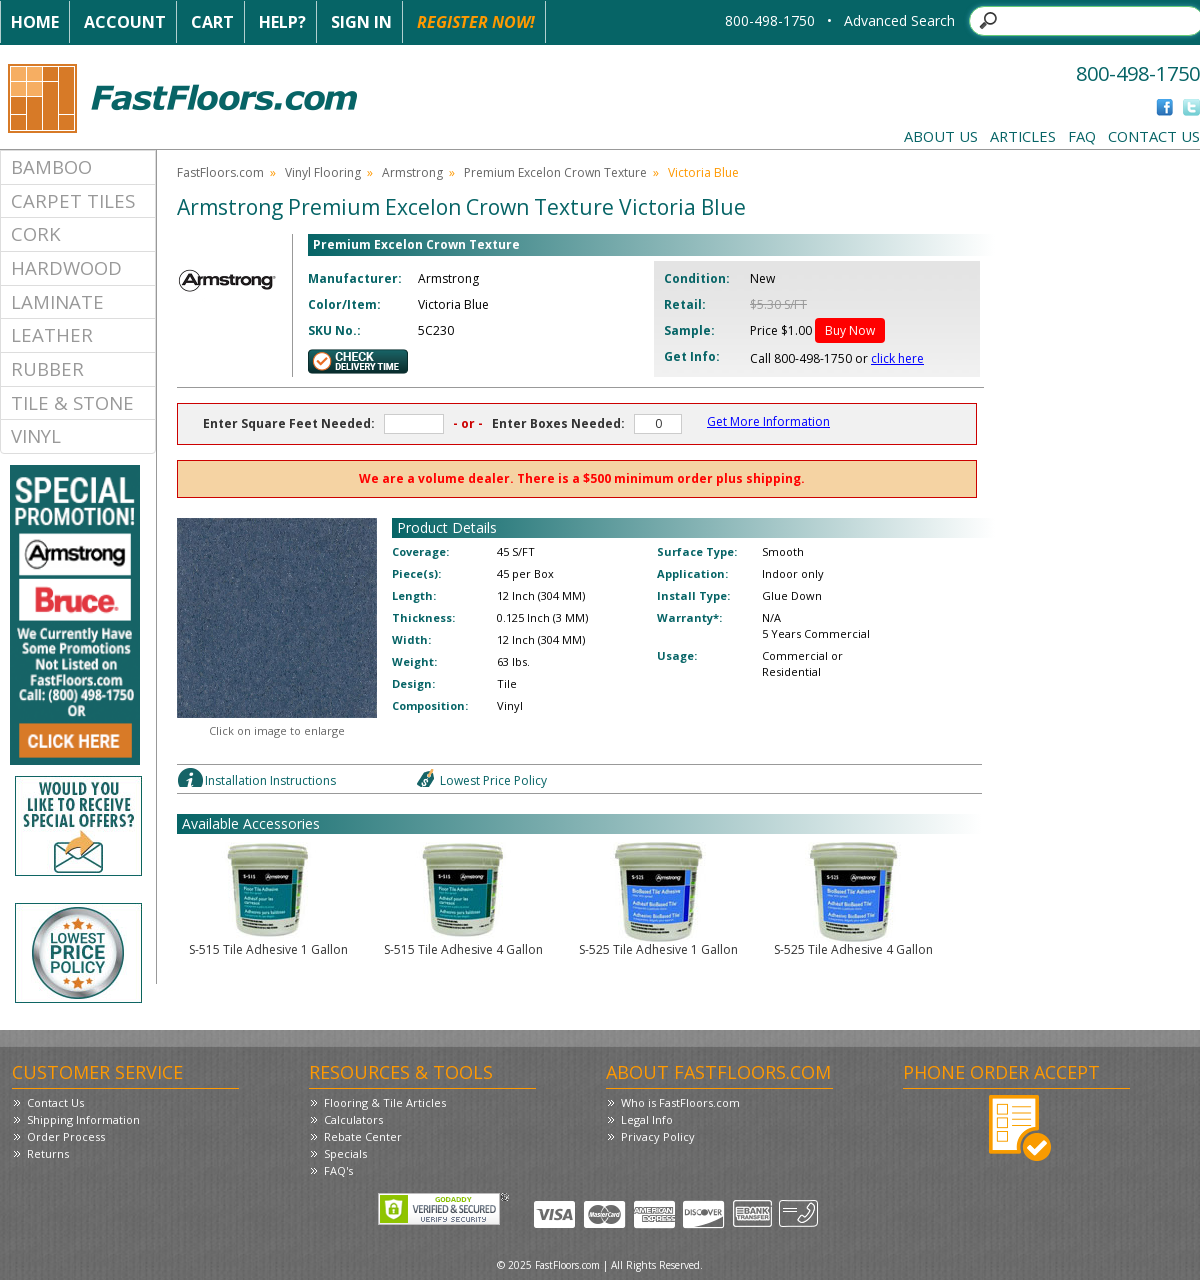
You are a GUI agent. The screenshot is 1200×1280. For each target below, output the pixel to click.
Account (125, 22)
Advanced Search (899, 20)
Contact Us (1154, 136)
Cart (212, 22)
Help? (282, 22)
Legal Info (647, 1119)
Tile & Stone (72, 402)
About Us (941, 136)
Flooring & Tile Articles (385, 1102)
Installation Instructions (270, 780)
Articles (1023, 136)
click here (897, 358)
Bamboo (51, 166)
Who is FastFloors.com (680, 1102)
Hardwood (66, 267)
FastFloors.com (220, 172)
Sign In (361, 22)
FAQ (1082, 136)
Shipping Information (83, 1119)
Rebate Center (363, 1136)
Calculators (353, 1119)
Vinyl (36, 435)
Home (35, 22)
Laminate (57, 301)
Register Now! (476, 22)
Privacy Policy (658, 1136)
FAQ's (338, 1170)
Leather (52, 334)
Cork (36, 233)
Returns (48, 1153)
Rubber (47, 368)
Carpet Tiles (73, 200)
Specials (345, 1153)
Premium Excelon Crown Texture (555, 172)
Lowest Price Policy (493, 780)
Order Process (66, 1136)
